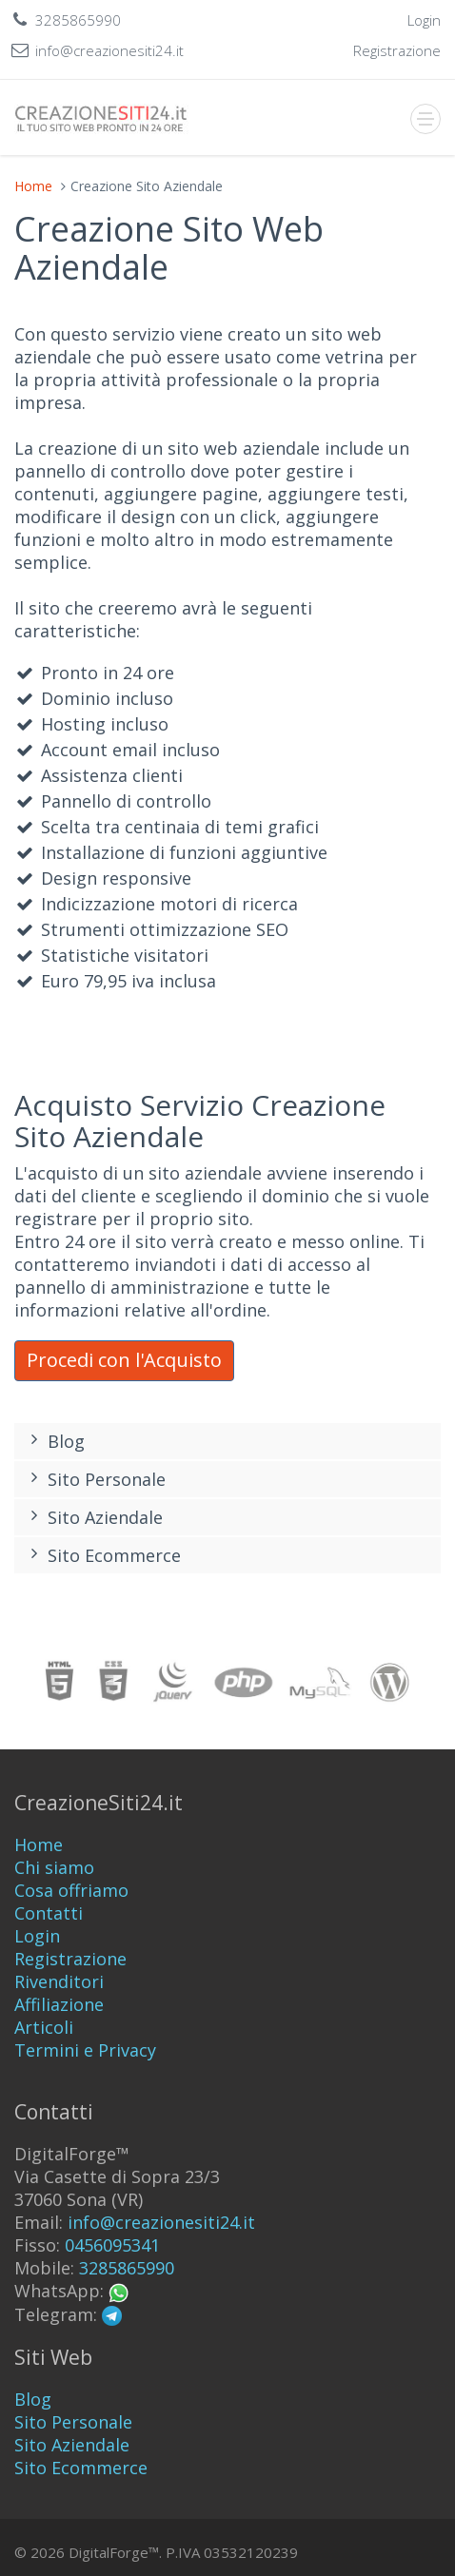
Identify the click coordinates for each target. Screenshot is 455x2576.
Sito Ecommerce (102, 1555)
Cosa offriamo (71, 1890)
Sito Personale (95, 1479)
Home (33, 186)
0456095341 (112, 2245)
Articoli (43, 2027)
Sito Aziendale (93, 1517)
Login (37, 1935)
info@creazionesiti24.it (161, 2222)
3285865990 (126, 2267)
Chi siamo (54, 1867)
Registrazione (70, 1958)
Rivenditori (59, 1981)
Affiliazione (59, 2004)
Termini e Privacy (85, 2050)
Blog (54, 1441)
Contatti (48, 1913)
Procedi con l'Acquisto (124, 1360)
